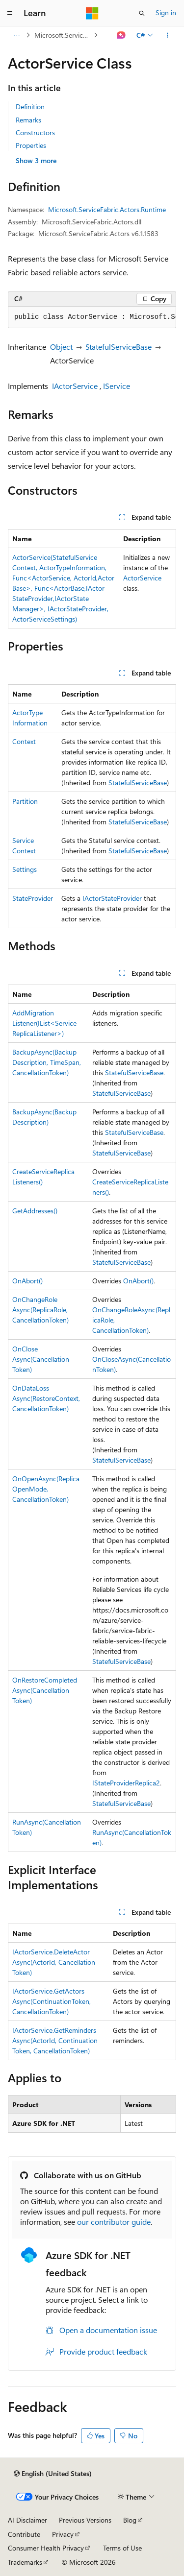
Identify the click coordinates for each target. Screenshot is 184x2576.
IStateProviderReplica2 (126, 1782)
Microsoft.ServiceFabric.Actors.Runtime (63, 35)
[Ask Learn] (121, 35)
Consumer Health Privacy (46, 2547)
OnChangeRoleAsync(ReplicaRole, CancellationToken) (40, 1309)
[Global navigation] (10, 13)
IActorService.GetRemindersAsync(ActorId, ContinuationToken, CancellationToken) (55, 2040)
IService (116, 386)
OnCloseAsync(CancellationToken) (40, 1359)
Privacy (63, 2534)
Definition (30, 106)
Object (61, 346)
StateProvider (32, 898)
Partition (25, 801)
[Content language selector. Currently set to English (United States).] (53, 2473)
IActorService (75, 386)
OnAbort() (27, 1280)
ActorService (142, 577)
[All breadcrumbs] (16, 35)
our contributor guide (114, 2221)
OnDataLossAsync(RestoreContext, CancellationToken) (46, 1398)
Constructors (35, 132)
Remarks (28, 119)
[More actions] (167, 35)
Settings (24, 869)
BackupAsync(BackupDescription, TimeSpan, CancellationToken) (46, 1062)
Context (24, 741)
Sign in (166, 12)
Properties (31, 145)
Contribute (24, 2534)
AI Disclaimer (27, 2520)
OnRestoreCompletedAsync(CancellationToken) (44, 1690)
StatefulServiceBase (118, 346)
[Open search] (142, 13)
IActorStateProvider (112, 898)
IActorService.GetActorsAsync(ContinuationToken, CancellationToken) (51, 2001)
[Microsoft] (92, 13)
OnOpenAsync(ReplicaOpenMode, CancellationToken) (45, 1489)
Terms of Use (122, 2547)
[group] (92, 317)
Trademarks (25, 2562)
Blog (129, 2520)
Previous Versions (85, 2520)
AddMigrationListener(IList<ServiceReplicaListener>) (44, 1023)
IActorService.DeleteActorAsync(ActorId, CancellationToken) (53, 1962)
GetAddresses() (34, 1210)
